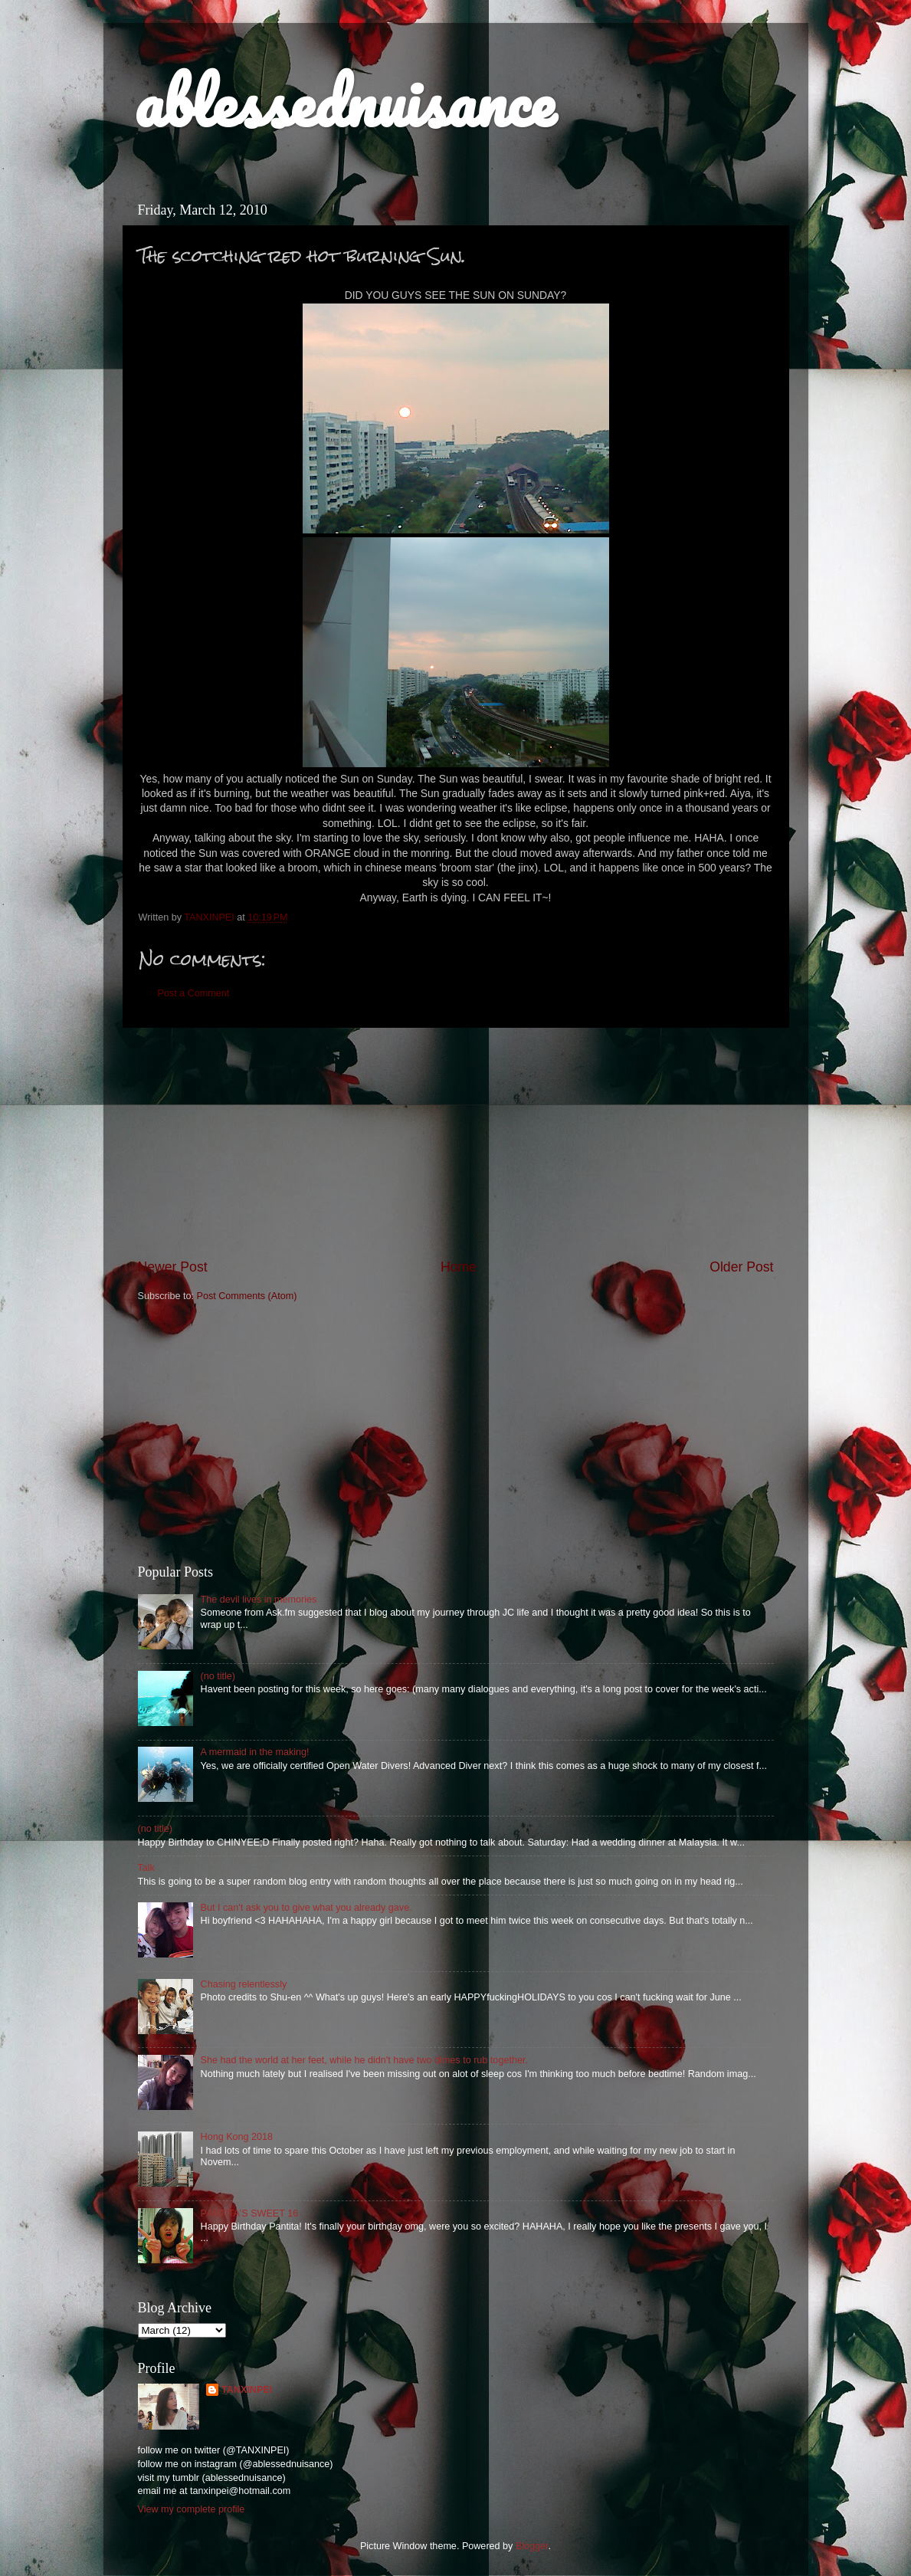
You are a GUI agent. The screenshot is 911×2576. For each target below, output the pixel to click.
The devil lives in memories (259, 1599)
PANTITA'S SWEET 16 (250, 2213)
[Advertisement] (456, 1143)
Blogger (532, 2546)
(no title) (218, 1676)
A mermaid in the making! (255, 1752)
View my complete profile (191, 2509)
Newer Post (173, 1267)
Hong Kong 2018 (237, 2136)
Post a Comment (194, 993)
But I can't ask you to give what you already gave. (306, 1907)
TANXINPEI (246, 2389)
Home (459, 1267)
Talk (146, 1867)
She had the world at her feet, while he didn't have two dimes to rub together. (364, 2060)
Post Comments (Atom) (247, 1296)
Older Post (741, 1267)
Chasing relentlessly (244, 1984)
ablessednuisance (344, 101)
